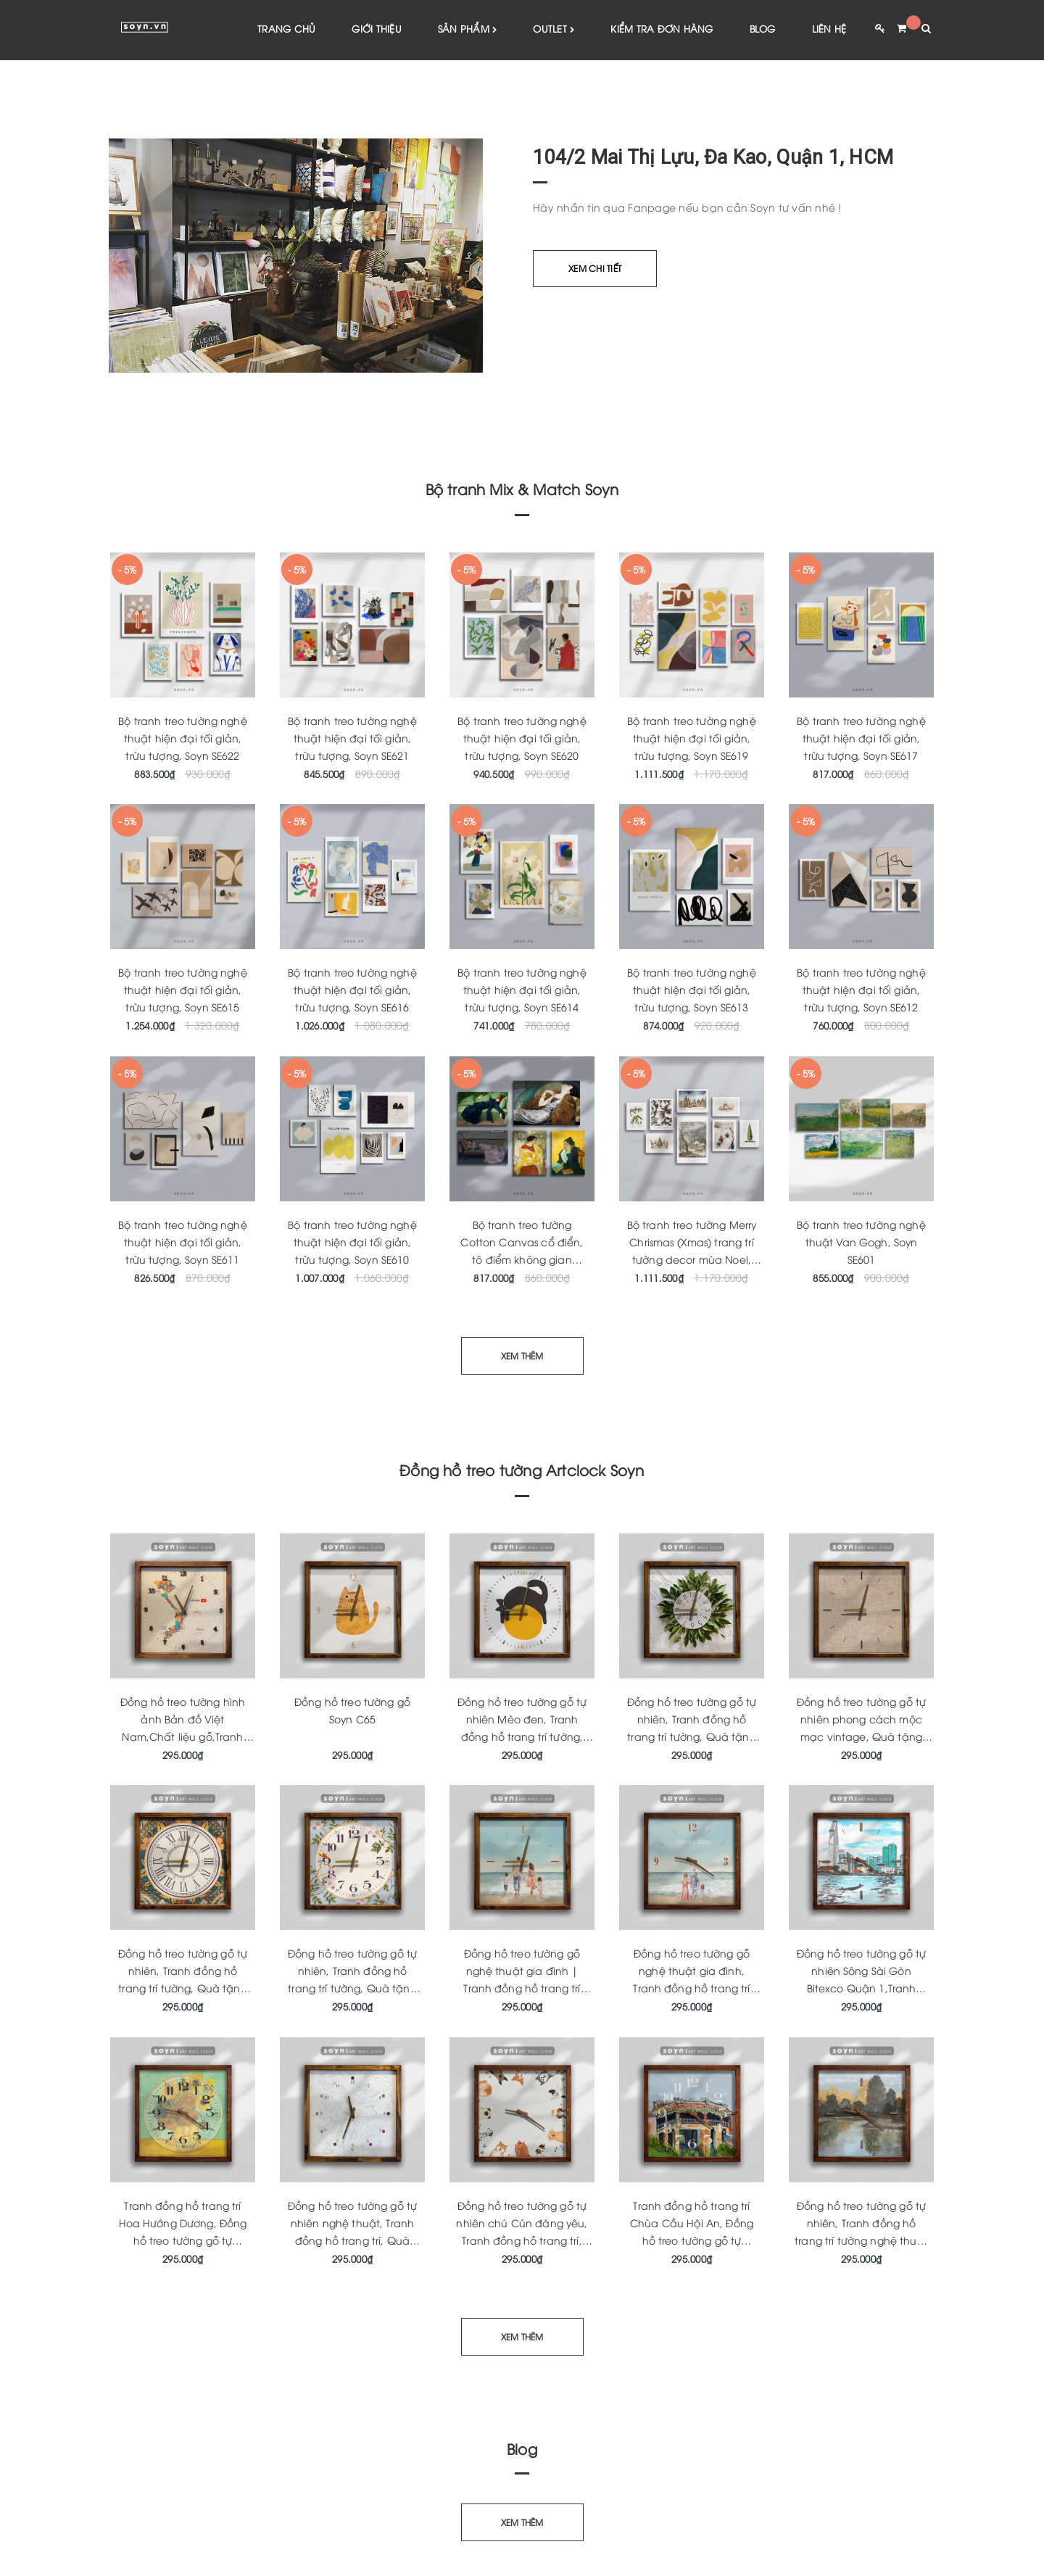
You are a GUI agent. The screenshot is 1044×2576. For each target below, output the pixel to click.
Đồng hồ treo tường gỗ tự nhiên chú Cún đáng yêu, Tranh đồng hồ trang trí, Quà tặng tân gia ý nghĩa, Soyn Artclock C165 (522, 2240)
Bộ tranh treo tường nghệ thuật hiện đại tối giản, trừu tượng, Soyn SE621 (352, 738)
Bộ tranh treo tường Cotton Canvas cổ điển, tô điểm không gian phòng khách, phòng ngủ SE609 (522, 1259)
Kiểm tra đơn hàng (661, 29)
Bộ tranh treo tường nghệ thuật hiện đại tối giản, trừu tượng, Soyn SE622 (182, 738)
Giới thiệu (377, 29)
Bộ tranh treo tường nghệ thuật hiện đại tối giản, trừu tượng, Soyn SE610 (352, 1242)
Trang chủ (286, 29)
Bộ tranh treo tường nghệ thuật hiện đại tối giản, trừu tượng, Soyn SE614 (521, 990)
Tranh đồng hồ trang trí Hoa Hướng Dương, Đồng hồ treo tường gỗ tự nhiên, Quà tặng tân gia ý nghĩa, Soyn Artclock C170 (182, 2240)
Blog (763, 29)
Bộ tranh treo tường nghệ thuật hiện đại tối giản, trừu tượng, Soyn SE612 (861, 990)
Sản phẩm (467, 30)
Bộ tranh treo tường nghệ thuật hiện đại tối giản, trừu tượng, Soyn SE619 (691, 738)
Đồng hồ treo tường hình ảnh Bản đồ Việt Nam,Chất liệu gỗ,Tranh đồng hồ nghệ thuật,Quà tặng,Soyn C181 (182, 1736)
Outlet (553, 30)
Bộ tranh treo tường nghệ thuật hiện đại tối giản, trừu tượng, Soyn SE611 (182, 1242)
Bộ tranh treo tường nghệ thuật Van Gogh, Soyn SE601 (861, 1242)
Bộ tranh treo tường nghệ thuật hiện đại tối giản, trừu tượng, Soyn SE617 (861, 738)
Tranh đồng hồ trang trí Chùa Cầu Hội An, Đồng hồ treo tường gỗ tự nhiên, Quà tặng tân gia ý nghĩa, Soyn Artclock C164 (691, 2240)
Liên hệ (829, 29)
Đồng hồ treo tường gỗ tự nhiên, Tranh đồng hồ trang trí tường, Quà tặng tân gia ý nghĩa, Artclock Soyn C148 (182, 1989)
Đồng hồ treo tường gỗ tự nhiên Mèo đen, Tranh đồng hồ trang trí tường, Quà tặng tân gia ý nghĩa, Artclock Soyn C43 (522, 1736)
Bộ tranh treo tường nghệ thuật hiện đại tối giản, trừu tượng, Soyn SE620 (521, 738)
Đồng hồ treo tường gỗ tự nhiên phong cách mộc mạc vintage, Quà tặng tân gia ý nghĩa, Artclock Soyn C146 (861, 1736)
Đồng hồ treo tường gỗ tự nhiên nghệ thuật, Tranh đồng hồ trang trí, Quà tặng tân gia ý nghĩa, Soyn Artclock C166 (352, 2240)
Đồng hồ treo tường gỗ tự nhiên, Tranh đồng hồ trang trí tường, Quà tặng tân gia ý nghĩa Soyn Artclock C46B (352, 1989)
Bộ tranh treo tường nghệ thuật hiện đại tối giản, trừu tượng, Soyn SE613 (691, 990)
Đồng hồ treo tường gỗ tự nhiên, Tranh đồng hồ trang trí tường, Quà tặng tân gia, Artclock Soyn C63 (691, 1736)
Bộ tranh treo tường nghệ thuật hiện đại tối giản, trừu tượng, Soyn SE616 (352, 990)
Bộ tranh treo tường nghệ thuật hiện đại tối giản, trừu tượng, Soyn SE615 (182, 990)
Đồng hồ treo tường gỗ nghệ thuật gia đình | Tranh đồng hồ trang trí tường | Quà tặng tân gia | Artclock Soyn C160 (521, 1989)
